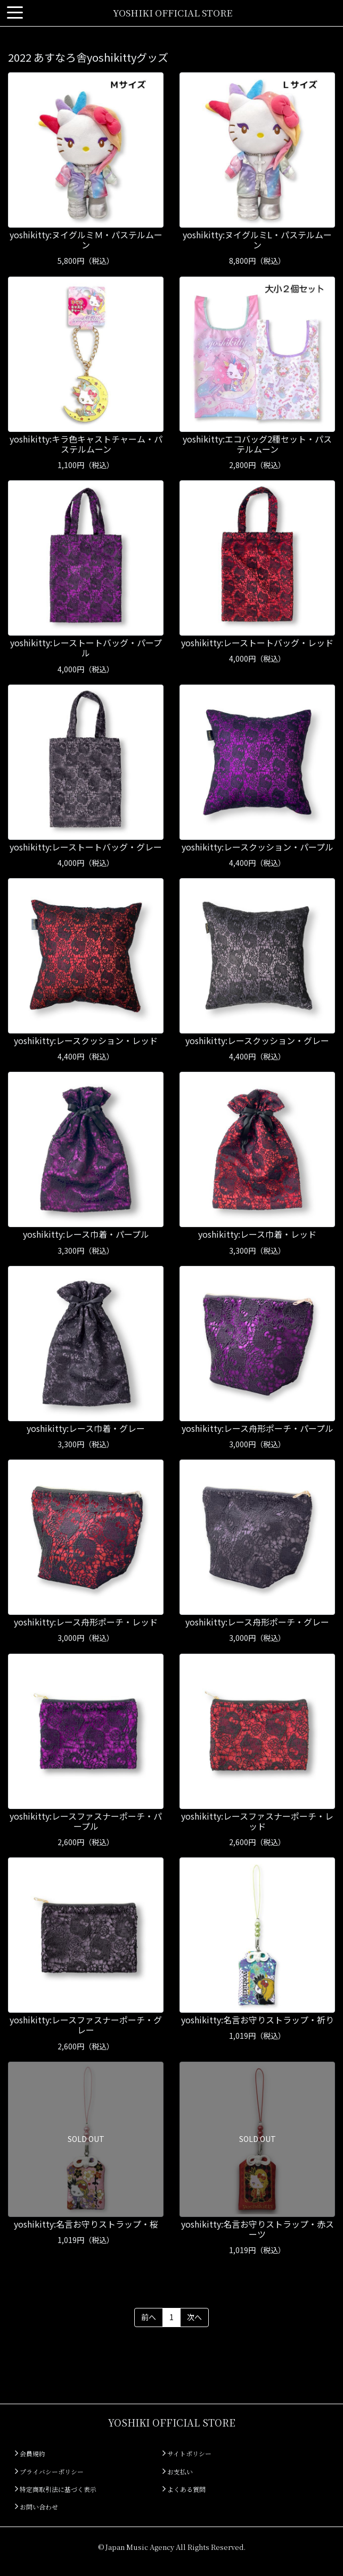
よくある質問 (184, 2489)
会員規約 (30, 2453)
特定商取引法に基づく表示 (55, 2489)
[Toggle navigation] (15, 13)
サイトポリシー (186, 2453)
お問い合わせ (36, 2506)
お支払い (177, 2471)
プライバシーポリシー (49, 2471)
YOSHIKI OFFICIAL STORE (172, 12)
